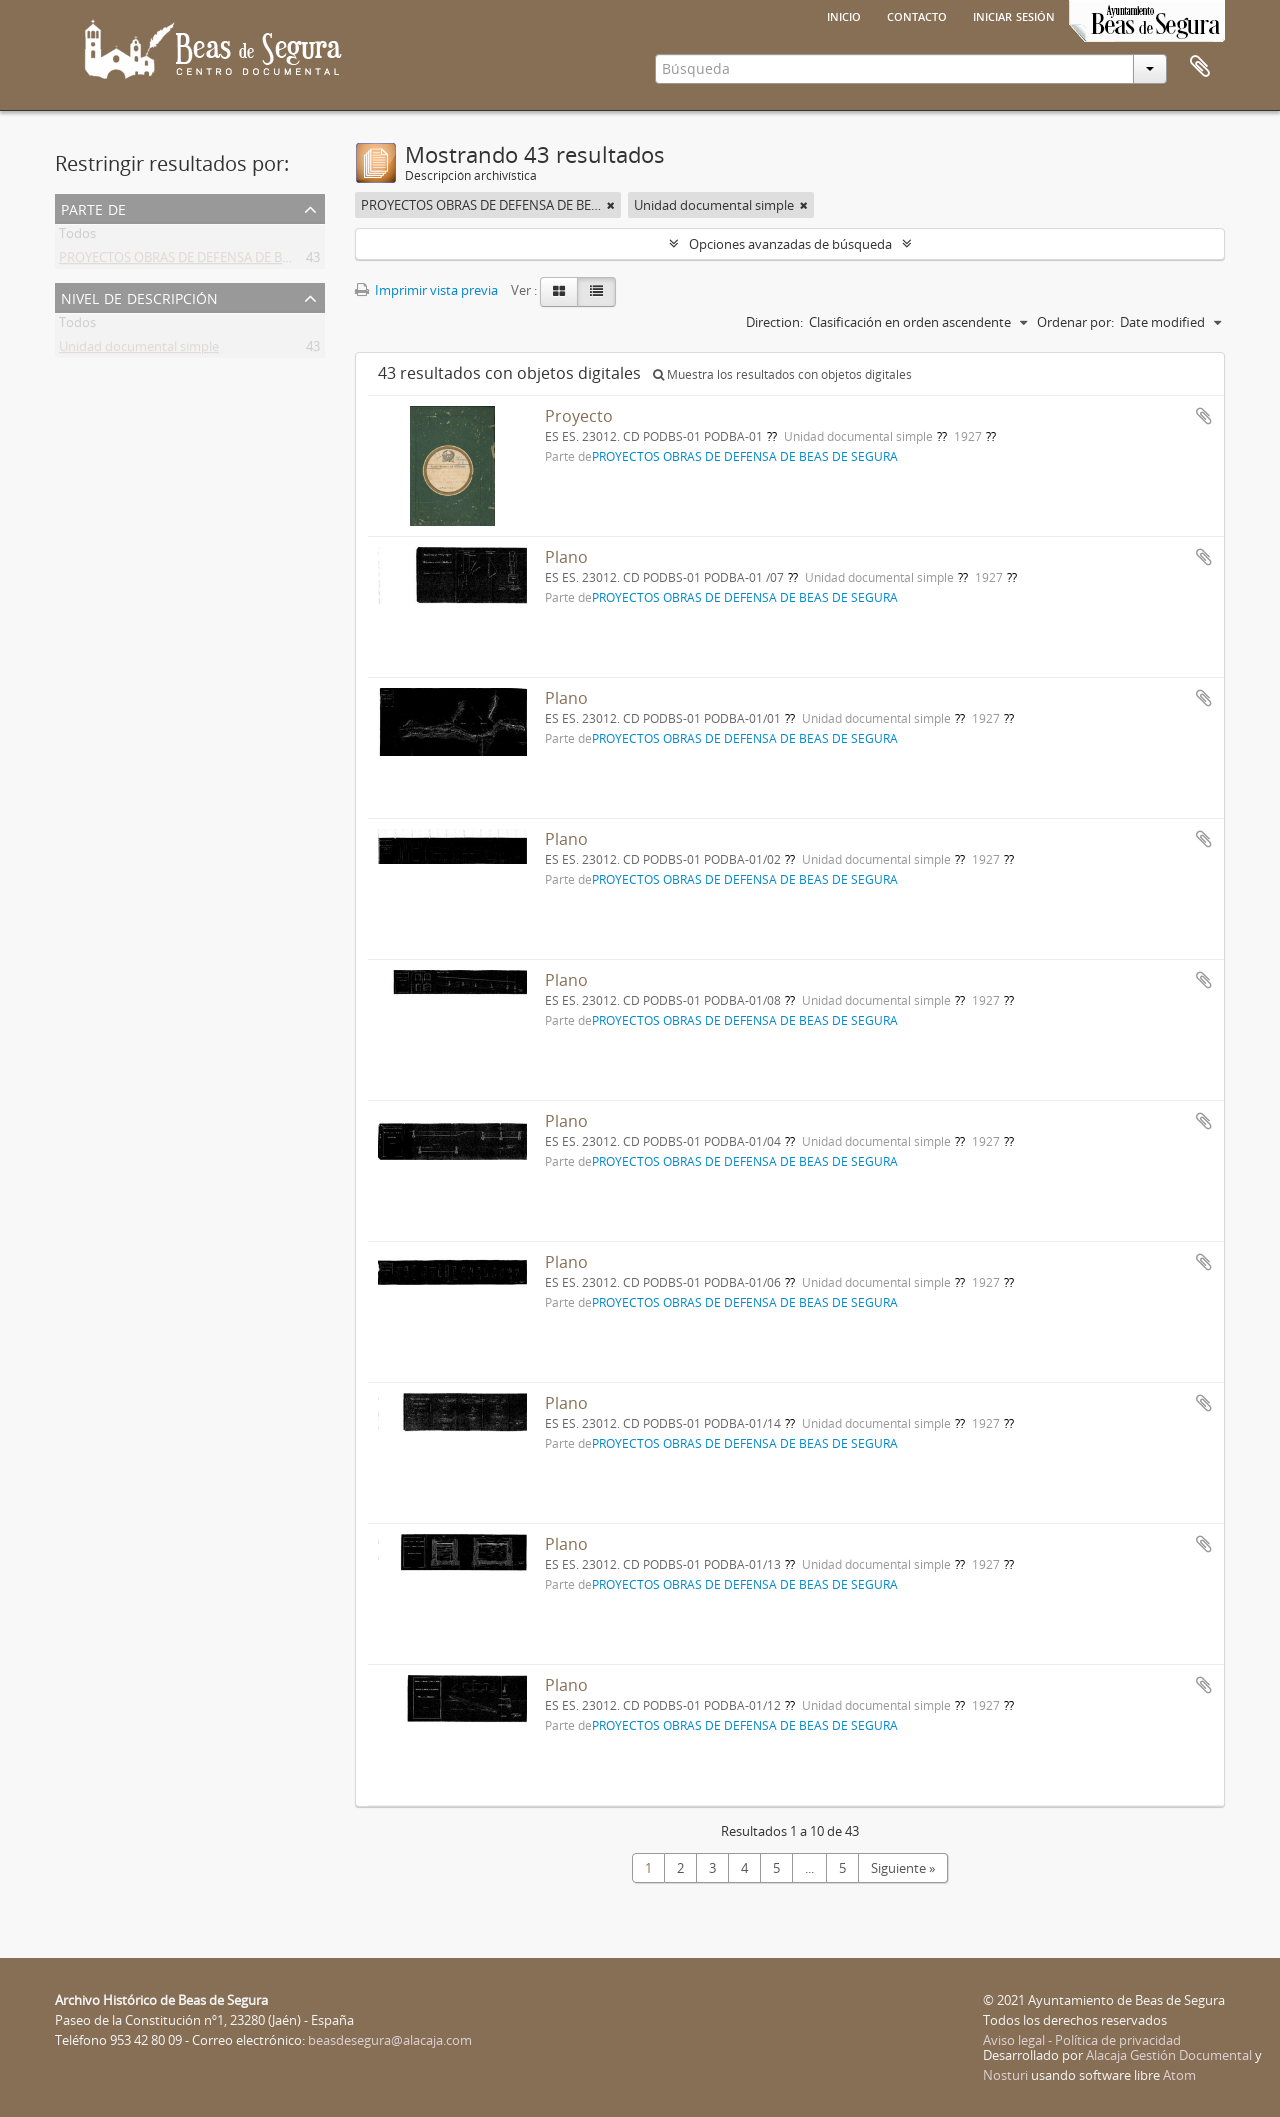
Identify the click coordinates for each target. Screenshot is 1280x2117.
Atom (1179, 2075)
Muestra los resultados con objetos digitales (782, 374)
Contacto (917, 15)
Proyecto (579, 416)
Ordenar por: (1075, 322)
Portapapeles (1200, 67)
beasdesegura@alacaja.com (390, 2040)
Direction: (774, 322)
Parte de (93, 207)
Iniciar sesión (1014, 15)
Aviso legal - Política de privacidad (1082, 2040)
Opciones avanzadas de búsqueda (790, 244)
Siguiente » (903, 1868)
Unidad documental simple (139, 350)
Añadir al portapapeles (1204, 416)
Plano (566, 557)
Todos (77, 237)
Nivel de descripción (139, 296)
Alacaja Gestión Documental (1169, 2055)
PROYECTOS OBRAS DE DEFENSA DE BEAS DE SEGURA (216, 261)
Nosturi (1005, 2075)
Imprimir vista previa (426, 290)
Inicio (844, 15)
